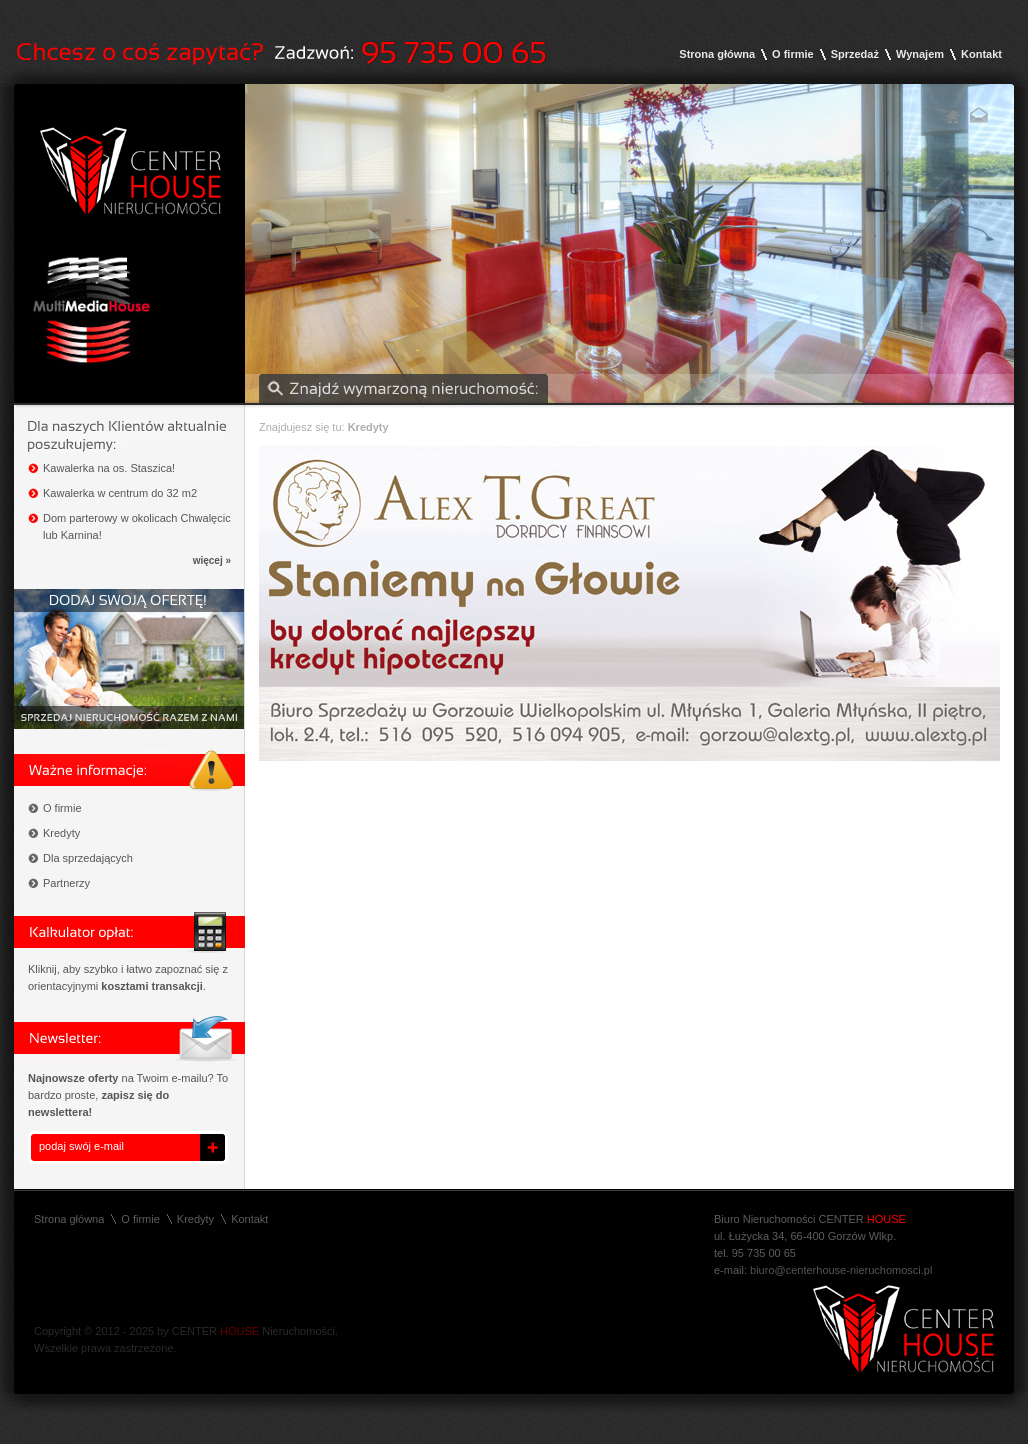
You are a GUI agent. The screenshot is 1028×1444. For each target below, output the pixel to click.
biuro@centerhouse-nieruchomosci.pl (841, 1270)
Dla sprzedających (88, 858)
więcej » (212, 560)
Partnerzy (66, 883)
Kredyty (61, 833)
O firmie (793, 54)
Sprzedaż (855, 54)
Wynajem (920, 54)
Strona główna (717, 54)
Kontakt (981, 54)
